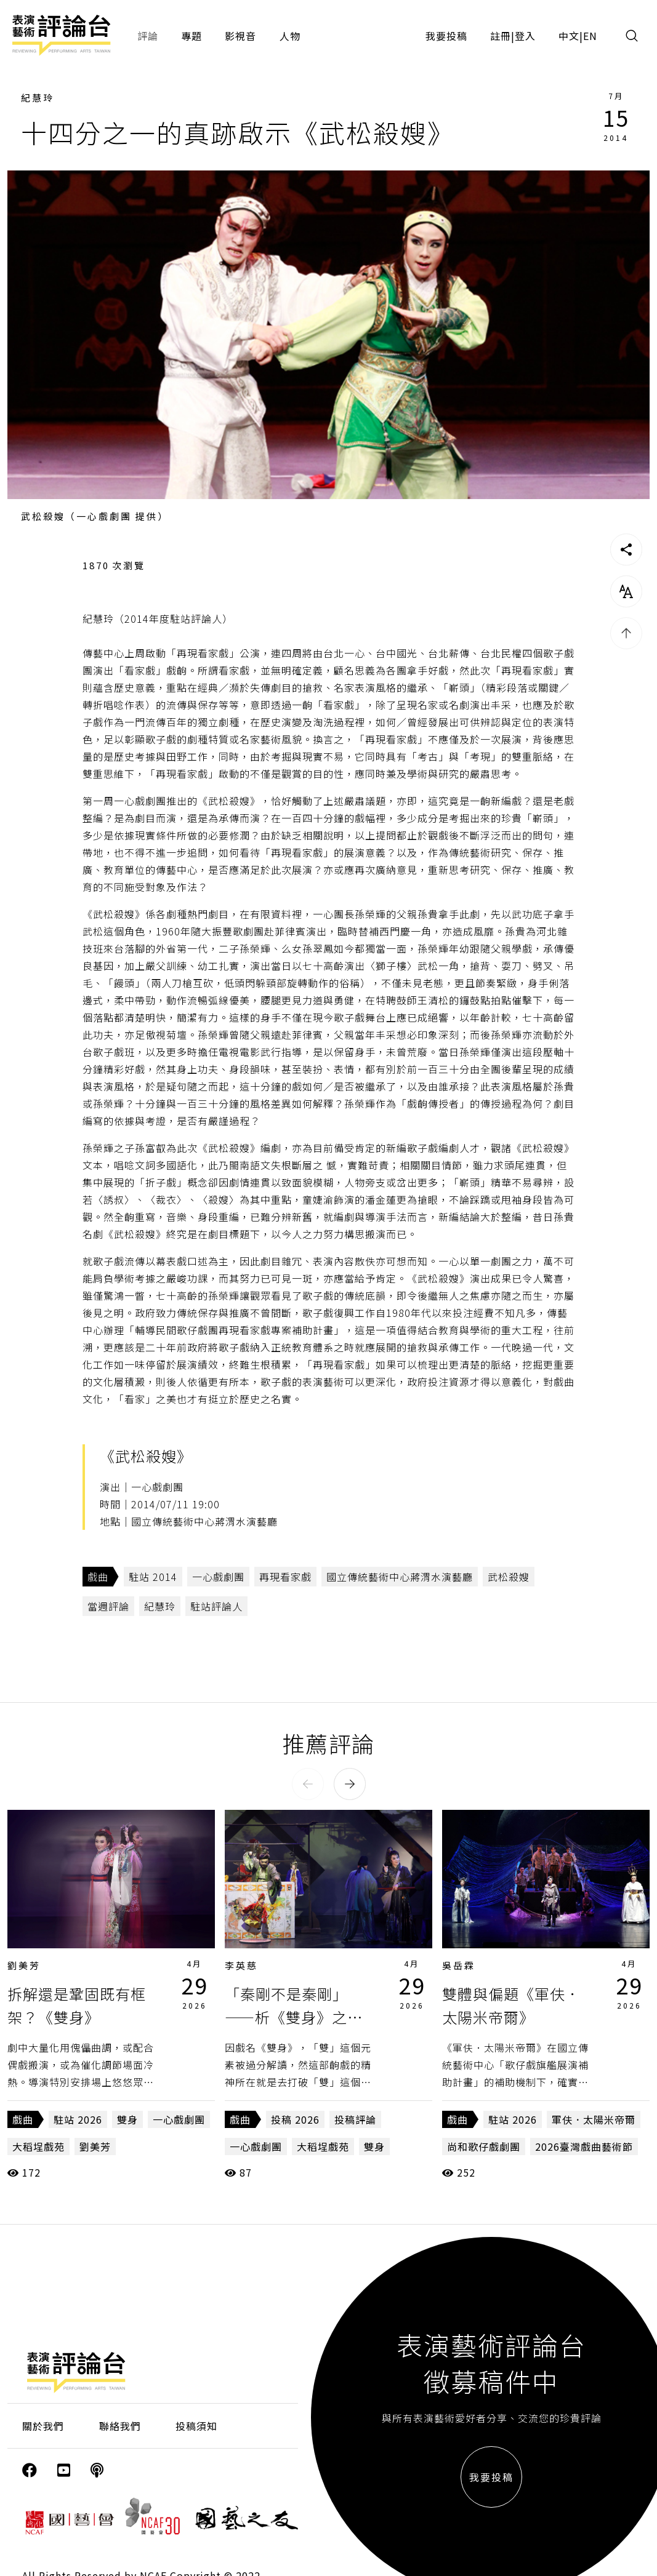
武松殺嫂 (509, 1576)
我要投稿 (446, 35)
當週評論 (108, 1606)
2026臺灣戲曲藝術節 (584, 2146)
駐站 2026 (78, 2119)
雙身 (127, 2119)
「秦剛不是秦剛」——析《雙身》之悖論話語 (294, 2017)
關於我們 (43, 2425)
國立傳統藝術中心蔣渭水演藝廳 (399, 1576)
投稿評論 (355, 2119)
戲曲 (97, 1576)
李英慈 (241, 1965)
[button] (308, 1784)
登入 (525, 35)
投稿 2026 (295, 2119)
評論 (147, 35)
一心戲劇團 (218, 1576)
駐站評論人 (216, 1606)
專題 (191, 35)
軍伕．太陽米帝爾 (593, 2119)
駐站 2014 (153, 1576)
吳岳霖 (458, 1965)
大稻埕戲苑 (38, 2146)
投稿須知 (196, 2425)
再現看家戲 (285, 1576)
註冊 (500, 35)
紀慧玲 (37, 97)
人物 (290, 35)
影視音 (240, 35)
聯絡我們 (120, 2425)
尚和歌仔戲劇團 (483, 2146)
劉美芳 (24, 1965)
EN (590, 35)
